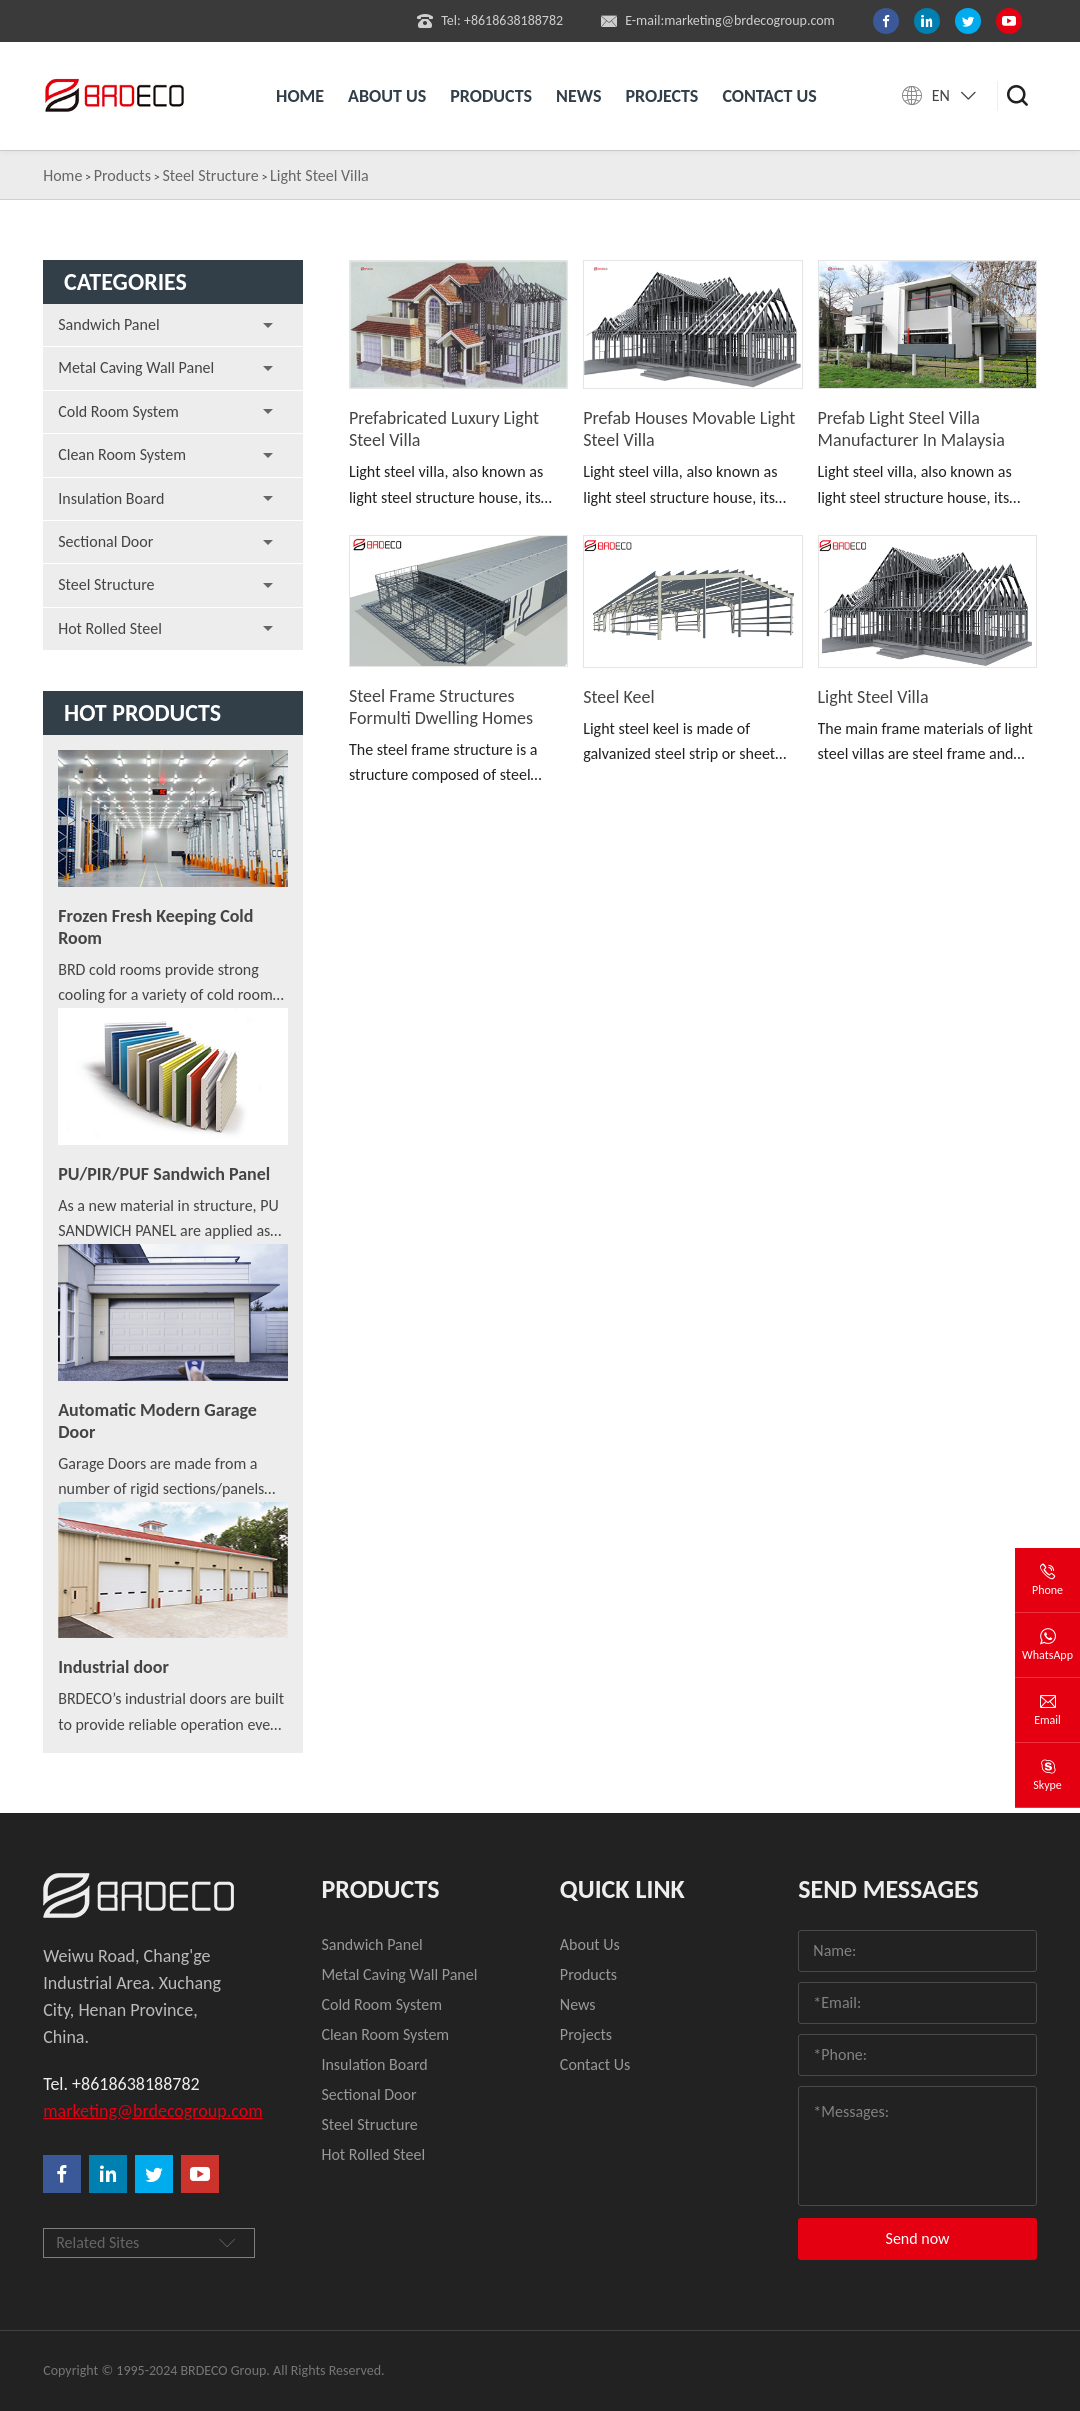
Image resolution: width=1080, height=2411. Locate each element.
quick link (622, 1889)
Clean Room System (122, 454)
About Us (590, 1944)
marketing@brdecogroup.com (142, 2111)
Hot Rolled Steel (110, 628)
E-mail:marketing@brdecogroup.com (718, 21)
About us (387, 96)
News (578, 96)
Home (300, 96)
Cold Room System (118, 411)
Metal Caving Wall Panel (136, 367)
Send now (918, 2238)
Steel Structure (210, 175)
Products (491, 96)
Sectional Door (105, 541)
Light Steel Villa (319, 175)
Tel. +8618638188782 (121, 2084)
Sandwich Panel (108, 324)
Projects (661, 96)
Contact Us (595, 2064)
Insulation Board (111, 498)
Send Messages (888, 1889)
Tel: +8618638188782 (490, 21)
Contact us (769, 96)
